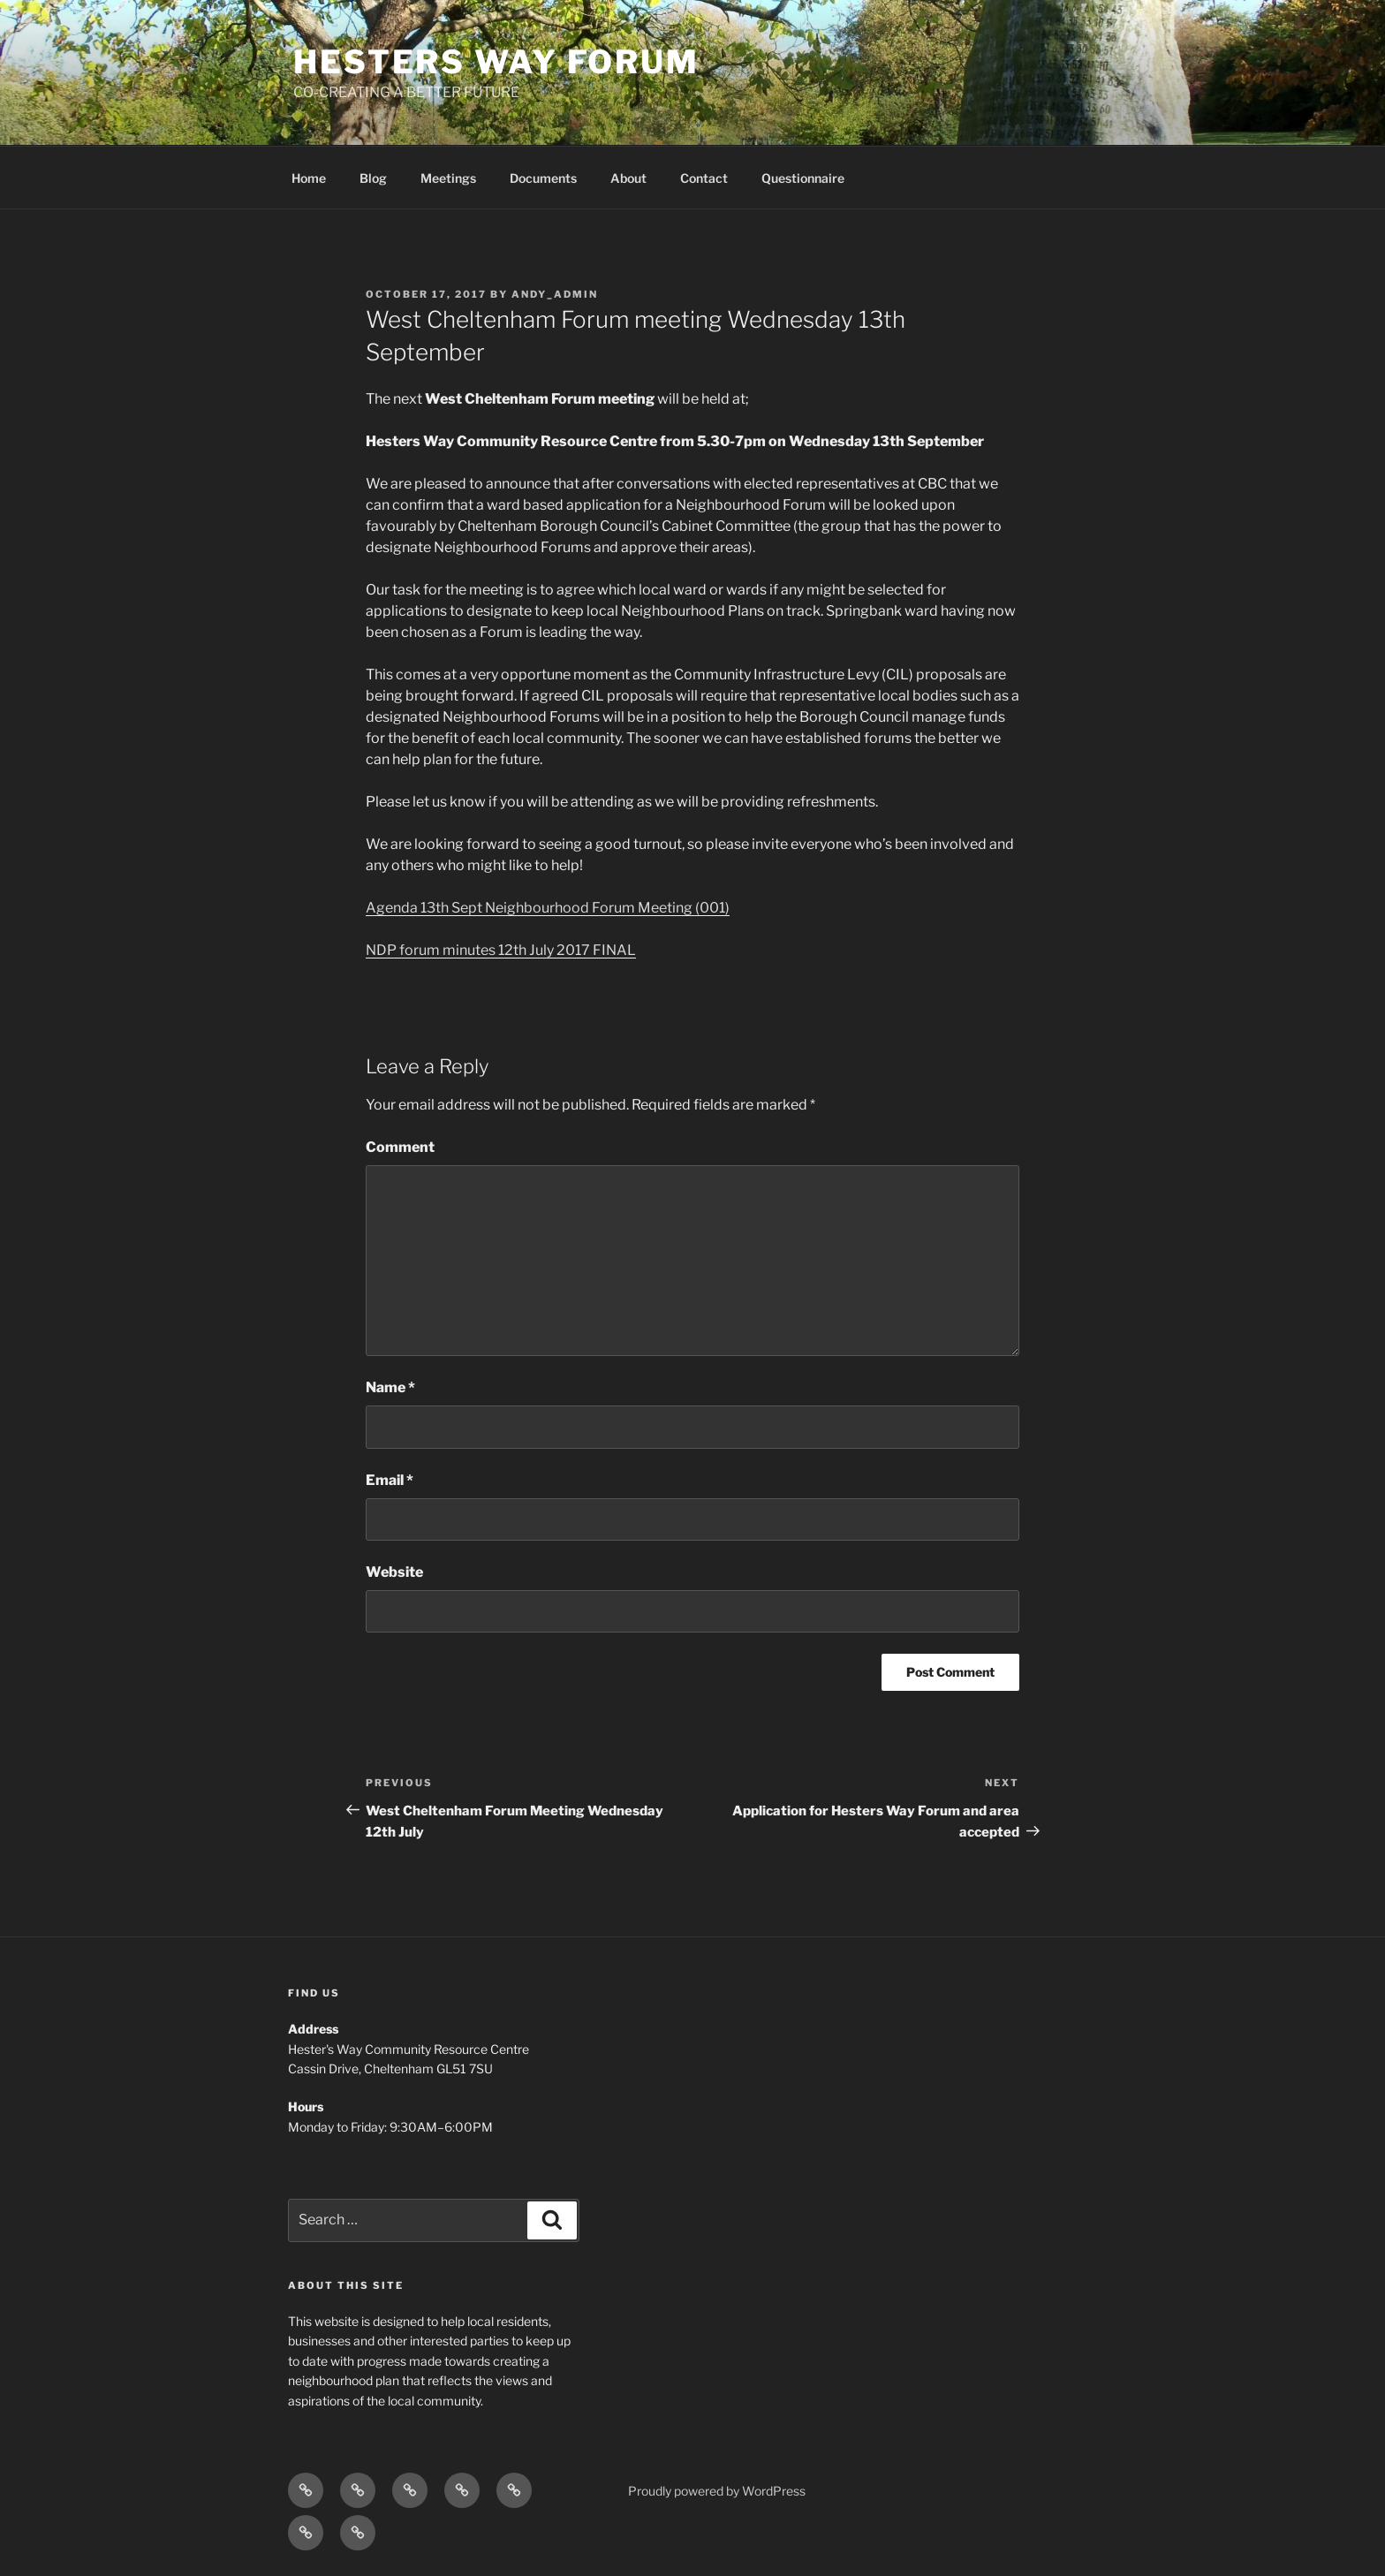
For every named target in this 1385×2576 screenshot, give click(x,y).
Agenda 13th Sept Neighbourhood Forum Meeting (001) (548, 907)
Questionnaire (802, 178)
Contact (704, 178)
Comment (400, 1147)
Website (394, 1572)
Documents (543, 178)
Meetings (448, 178)
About (628, 178)
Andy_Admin (554, 294)
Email (389, 1480)
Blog (373, 178)
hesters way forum (496, 61)
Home (308, 178)
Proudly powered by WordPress (717, 2490)
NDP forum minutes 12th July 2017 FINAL (501, 950)
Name (390, 1387)
